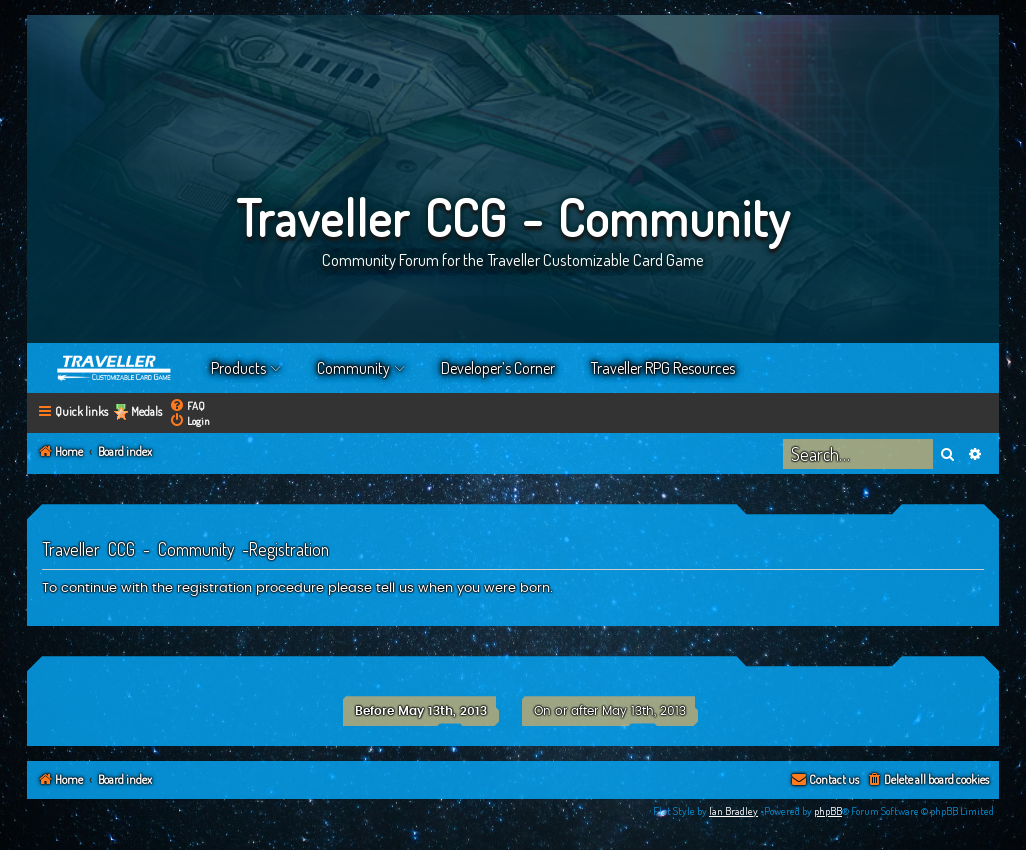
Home (115, 368)
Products (238, 368)
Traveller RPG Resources (663, 368)
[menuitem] (187, 405)
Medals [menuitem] (146, 411)
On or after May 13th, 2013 (610, 711)
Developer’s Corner (498, 368)
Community (353, 368)
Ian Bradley (733, 811)
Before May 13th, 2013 (421, 711)
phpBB (828, 811)
